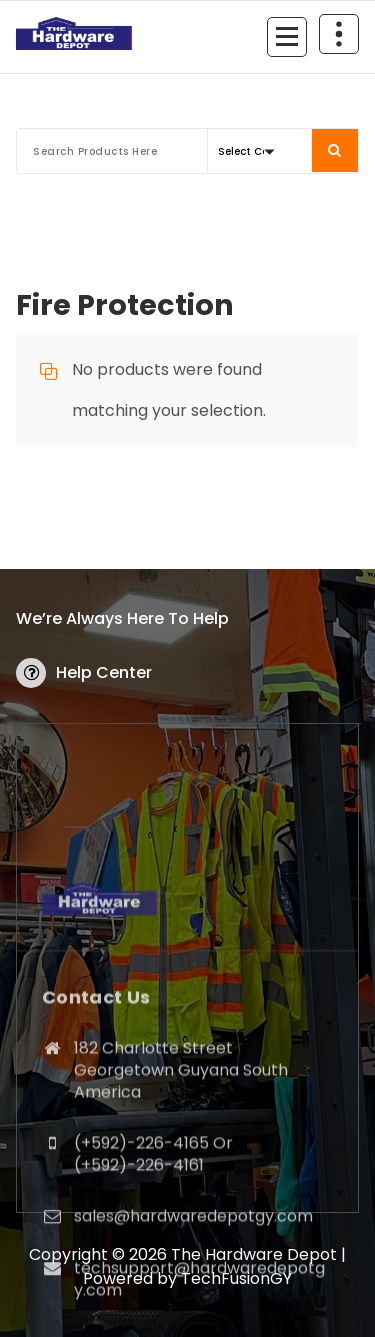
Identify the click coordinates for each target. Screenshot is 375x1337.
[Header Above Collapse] (339, 34)
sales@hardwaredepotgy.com (193, 1315)
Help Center (104, 672)
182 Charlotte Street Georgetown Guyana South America (181, 1169)
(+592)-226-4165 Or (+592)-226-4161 (153, 1252)
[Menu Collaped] (287, 37)
